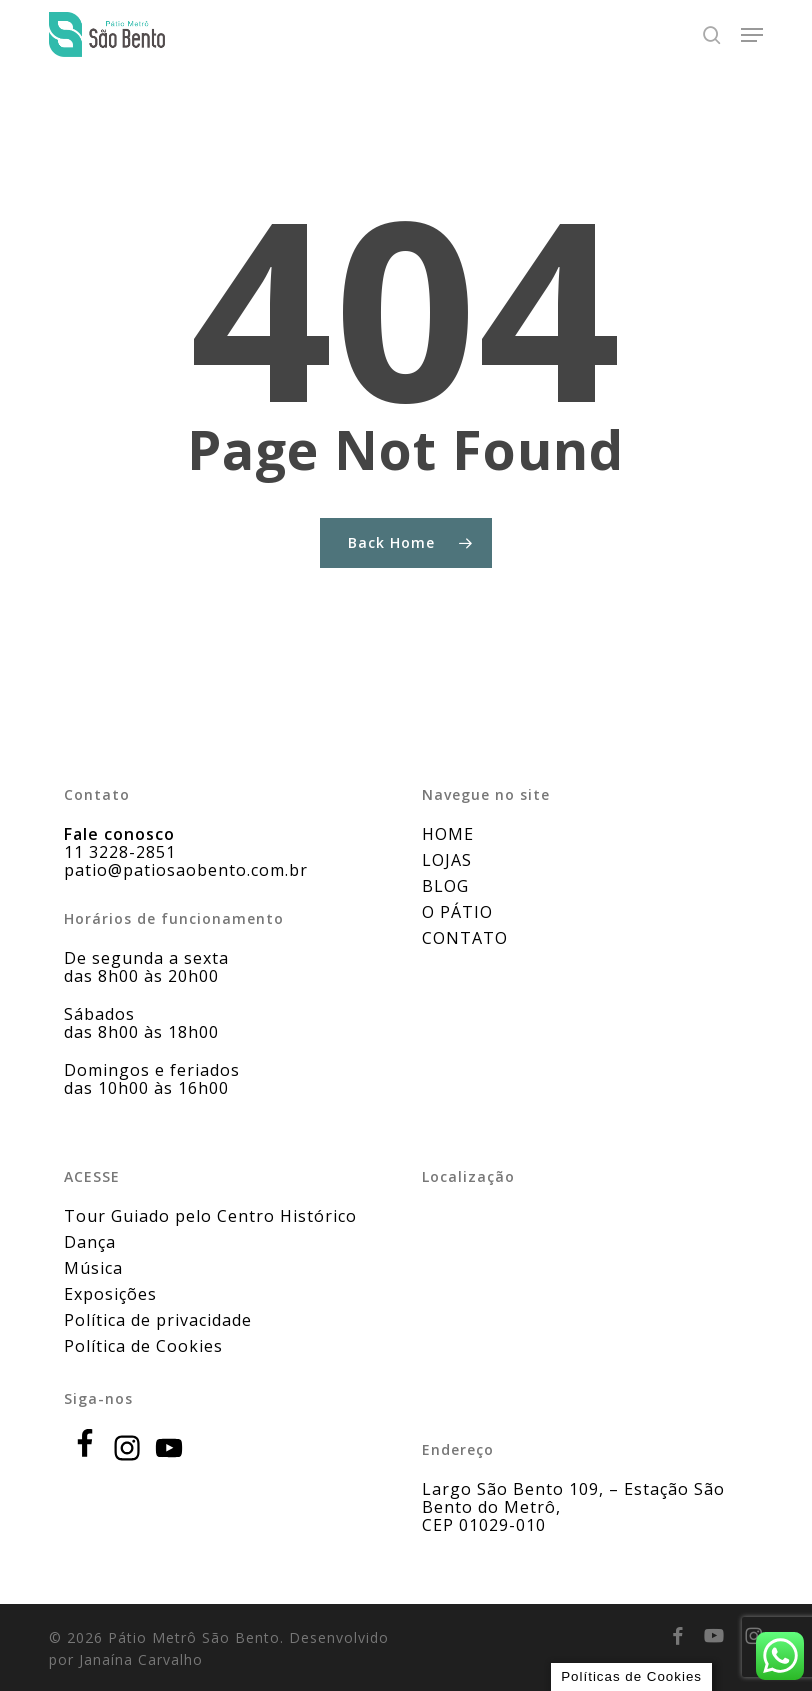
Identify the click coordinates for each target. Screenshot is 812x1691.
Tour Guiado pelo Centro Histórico (210, 1216)
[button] (752, 35)
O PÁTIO (457, 912)
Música (93, 1268)
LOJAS (447, 860)
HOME (448, 834)
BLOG (445, 886)
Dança (90, 1242)
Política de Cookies (143, 1346)
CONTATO (465, 938)
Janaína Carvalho (141, 1659)
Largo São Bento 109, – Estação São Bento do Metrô (573, 1498)
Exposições (110, 1294)
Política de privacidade (158, 1320)
